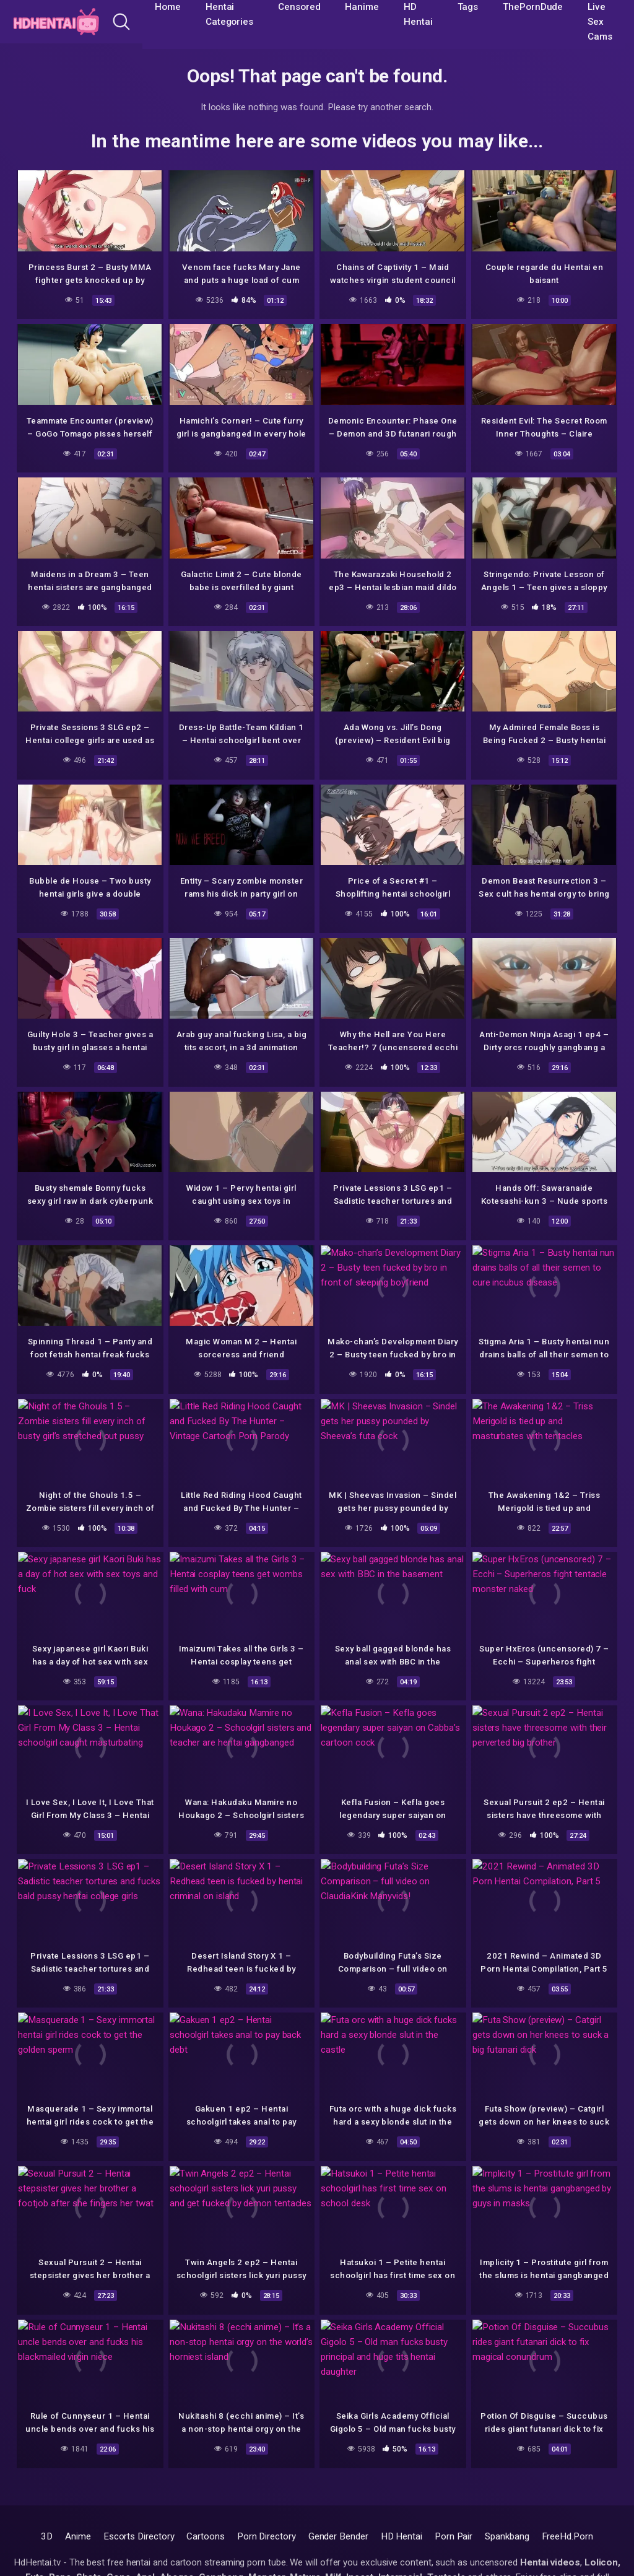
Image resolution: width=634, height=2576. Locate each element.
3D (47, 2536)
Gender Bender (338, 2536)
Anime (78, 2536)
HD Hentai (401, 2536)
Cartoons (205, 2536)
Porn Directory (266, 2536)
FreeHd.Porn (567, 2536)
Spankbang (507, 2536)
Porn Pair (453, 2536)
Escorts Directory (139, 2536)
